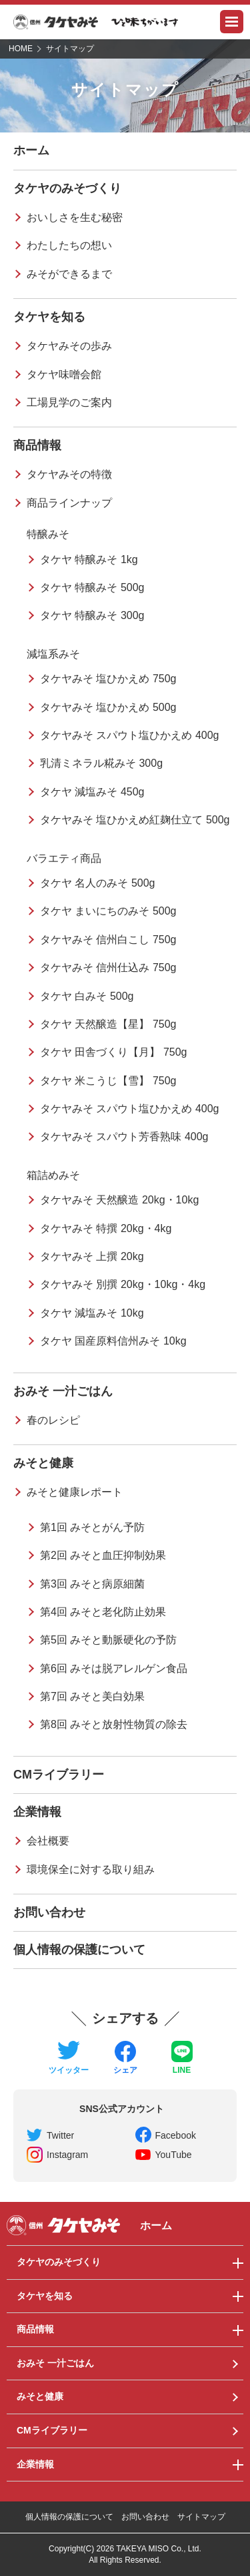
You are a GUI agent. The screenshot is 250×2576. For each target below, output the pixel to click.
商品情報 (37, 445)
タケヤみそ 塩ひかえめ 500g (108, 707)
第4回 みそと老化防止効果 (103, 1611)
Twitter (60, 2135)
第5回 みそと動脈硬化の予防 (108, 1639)
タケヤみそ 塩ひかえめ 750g (108, 678)
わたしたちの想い (69, 245)
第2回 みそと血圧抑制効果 (103, 1555)
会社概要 (48, 1840)
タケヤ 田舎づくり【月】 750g (113, 1052)
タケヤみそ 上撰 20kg (92, 1256)
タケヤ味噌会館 (64, 374)
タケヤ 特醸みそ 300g (92, 615)
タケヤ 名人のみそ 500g (97, 883)
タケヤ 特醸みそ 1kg (89, 559)
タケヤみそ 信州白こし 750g (108, 939)
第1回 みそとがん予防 (92, 1527)
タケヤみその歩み (69, 345)
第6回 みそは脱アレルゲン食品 (113, 1668)
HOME (21, 48)
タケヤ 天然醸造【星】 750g (108, 1024)
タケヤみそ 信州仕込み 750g (108, 967)
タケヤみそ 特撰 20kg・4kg (105, 1228)
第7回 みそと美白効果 (92, 1696)
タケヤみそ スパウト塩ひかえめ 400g (129, 735)
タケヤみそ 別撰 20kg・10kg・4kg (122, 1284)
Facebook (175, 2135)
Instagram (67, 2154)
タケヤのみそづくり (67, 188)
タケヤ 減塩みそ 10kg (92, 1313)
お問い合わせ (49, 1912)
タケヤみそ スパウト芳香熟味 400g (124, 1136)
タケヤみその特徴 (69, 474)
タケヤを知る (49, 316)
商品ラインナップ (69, 503)
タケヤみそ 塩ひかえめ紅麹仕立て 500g (134, 819)
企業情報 (37, 1812)
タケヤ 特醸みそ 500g (92, 587)
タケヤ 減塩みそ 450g (92, 791)
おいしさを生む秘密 (75, 217)
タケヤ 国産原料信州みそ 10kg (113, 1341)
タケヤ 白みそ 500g (86, 996)
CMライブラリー (58, 1774)
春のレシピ (53, 1420)
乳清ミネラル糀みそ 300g (101, 763)
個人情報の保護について (79, 1949)
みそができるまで (69, 274)
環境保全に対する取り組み (91, 1869)
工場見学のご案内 (69, 402)
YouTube (173, 2154)
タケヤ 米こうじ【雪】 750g (108, 1080)
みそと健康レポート (75, 1492)
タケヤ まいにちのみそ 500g (108, 911)
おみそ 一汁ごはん (63, 1391)
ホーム (31, 150)
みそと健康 (43, 1463)
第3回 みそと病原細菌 (92, 1584)
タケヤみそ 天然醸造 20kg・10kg (119, 1199)
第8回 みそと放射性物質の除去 (113, 1724)
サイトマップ (201, 2516)
